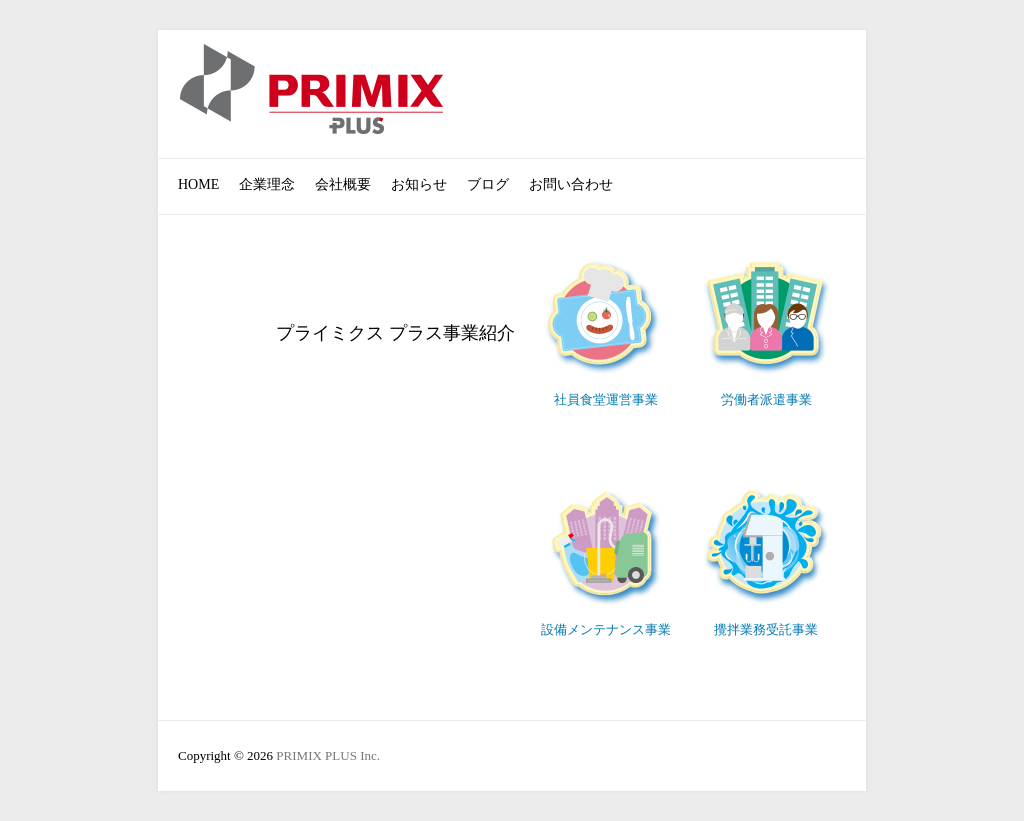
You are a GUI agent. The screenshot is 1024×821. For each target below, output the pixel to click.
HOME (198, 184)
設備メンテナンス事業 (606, 629)
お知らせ (419, 184)
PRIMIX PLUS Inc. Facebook (831, 83)
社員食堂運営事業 (606, 399)
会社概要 (343, 184)
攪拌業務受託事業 (766, 629)
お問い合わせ (571, 184)
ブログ (488, 184)
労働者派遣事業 (766, 399)
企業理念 (267, 184)
